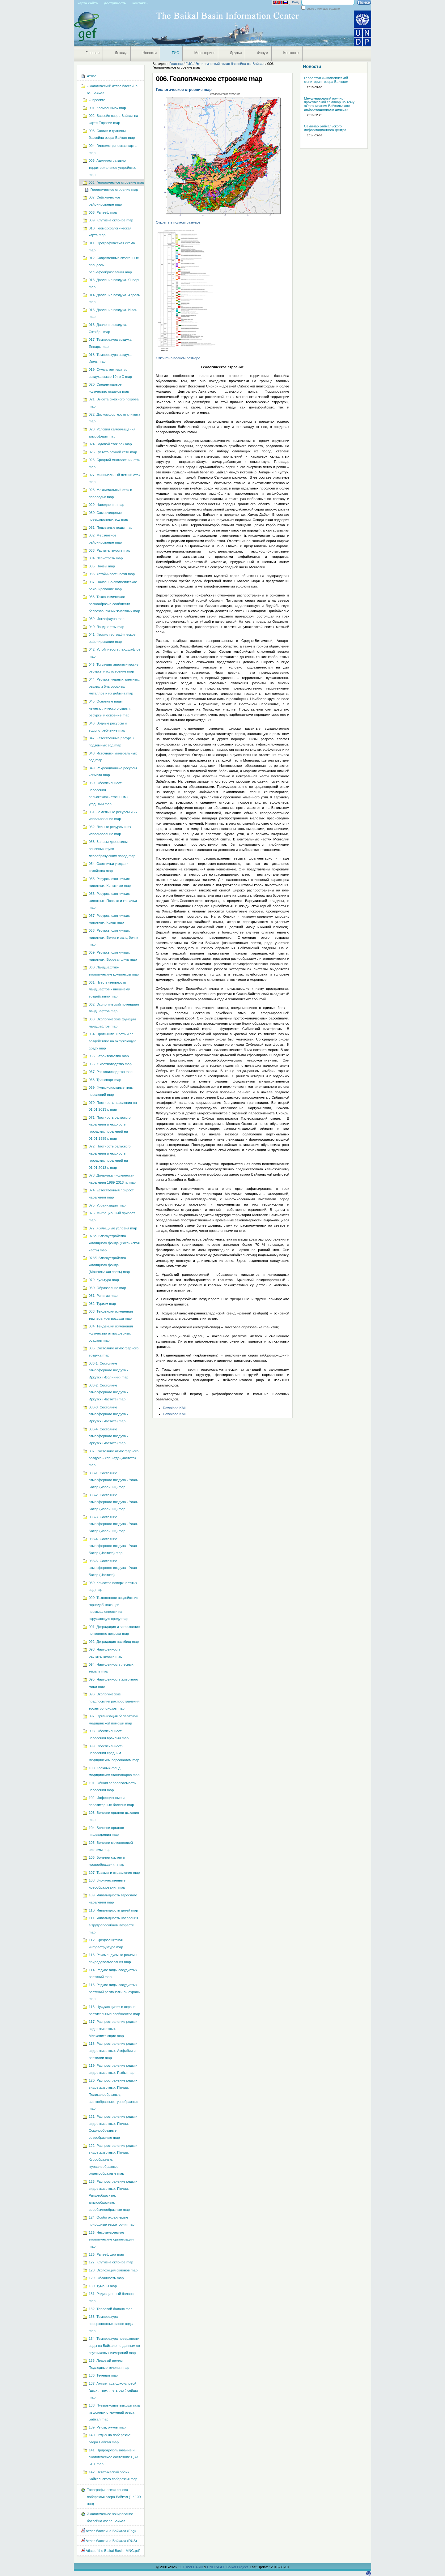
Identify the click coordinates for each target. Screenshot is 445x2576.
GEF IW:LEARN (191, 2567)
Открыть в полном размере (178, 222)
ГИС (175, 53)
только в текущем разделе (322, 8)
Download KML (175, 1408)
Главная (93, 53)
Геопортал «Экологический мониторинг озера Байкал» (326, 79)
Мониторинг (204, 53)
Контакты (140, 3)
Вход (295, 2)
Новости (149, 53)
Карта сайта (88, 3)
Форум (262, 53)
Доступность (115, 3)
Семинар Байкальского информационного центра (325, 128)
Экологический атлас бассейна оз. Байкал (230, 64)
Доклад (121, 53)
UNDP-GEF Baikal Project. (228, 2567)
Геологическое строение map (184, 90)
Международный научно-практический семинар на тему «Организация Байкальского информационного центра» (329, 103)
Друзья (236, 53)
